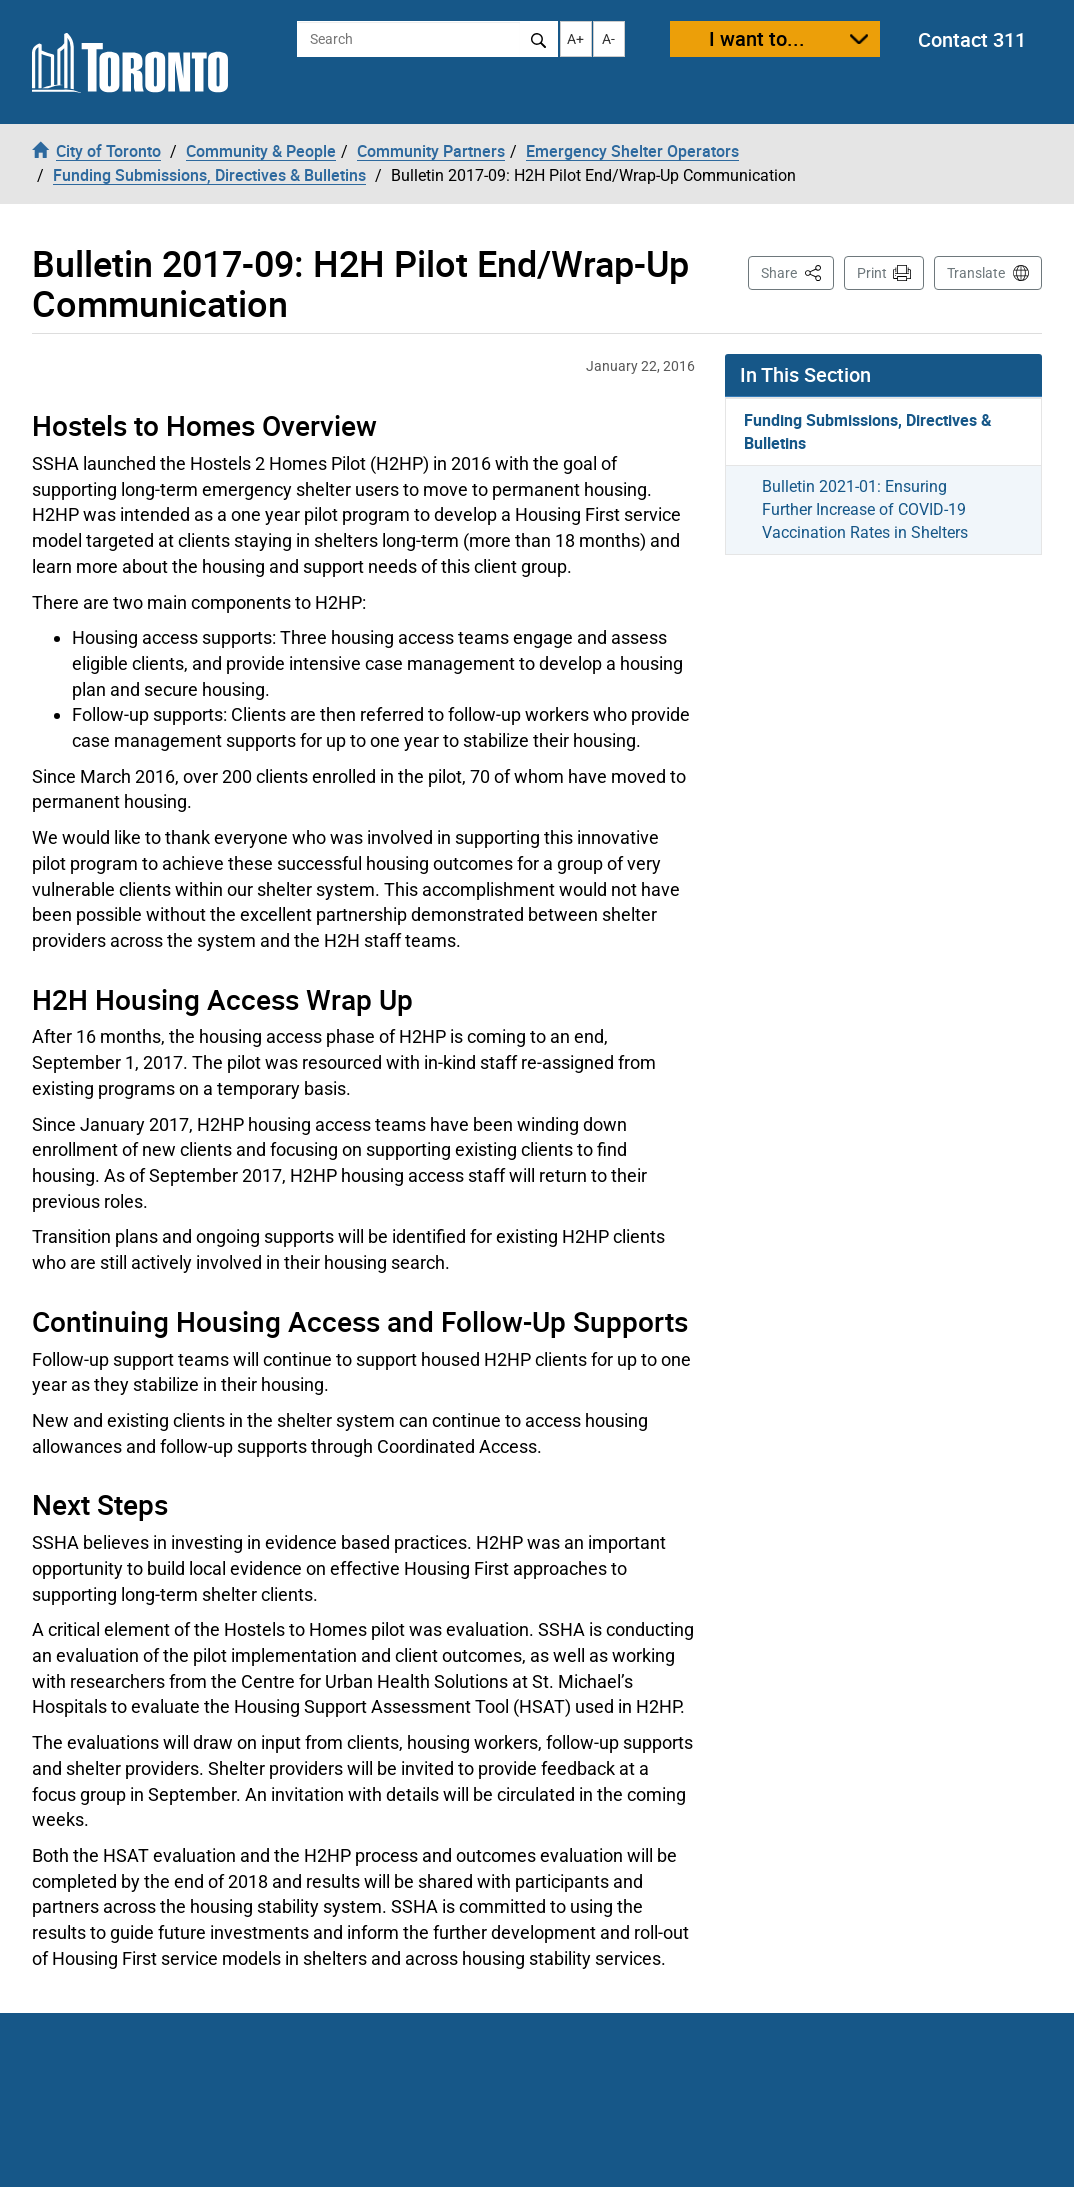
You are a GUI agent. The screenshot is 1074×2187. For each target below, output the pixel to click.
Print (872, 273)
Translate (976, 273)
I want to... (757, 38)
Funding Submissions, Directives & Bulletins (868, 431)
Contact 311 (972, 39)
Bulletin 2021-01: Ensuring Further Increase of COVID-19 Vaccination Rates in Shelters (865, 509)
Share (797, 271)
